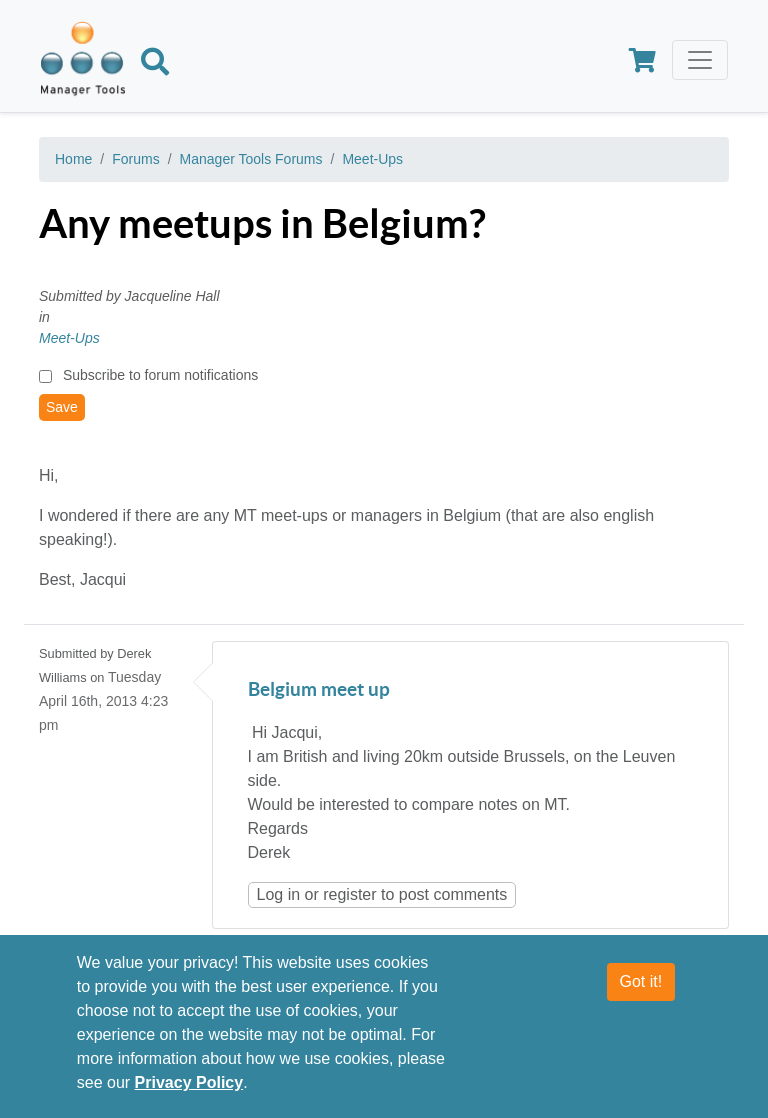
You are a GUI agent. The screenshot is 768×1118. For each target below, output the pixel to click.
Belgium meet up (319, 690)
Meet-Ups (372, 159)
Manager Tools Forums (251, 159)
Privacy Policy (189, 1083)
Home (73, 159)
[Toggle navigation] (700, 60)
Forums (135, 159)
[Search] (155, 65)
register (349, 894)
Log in (279, 894)
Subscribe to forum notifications (160, 375)
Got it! (641, 982)
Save (62, 407)
